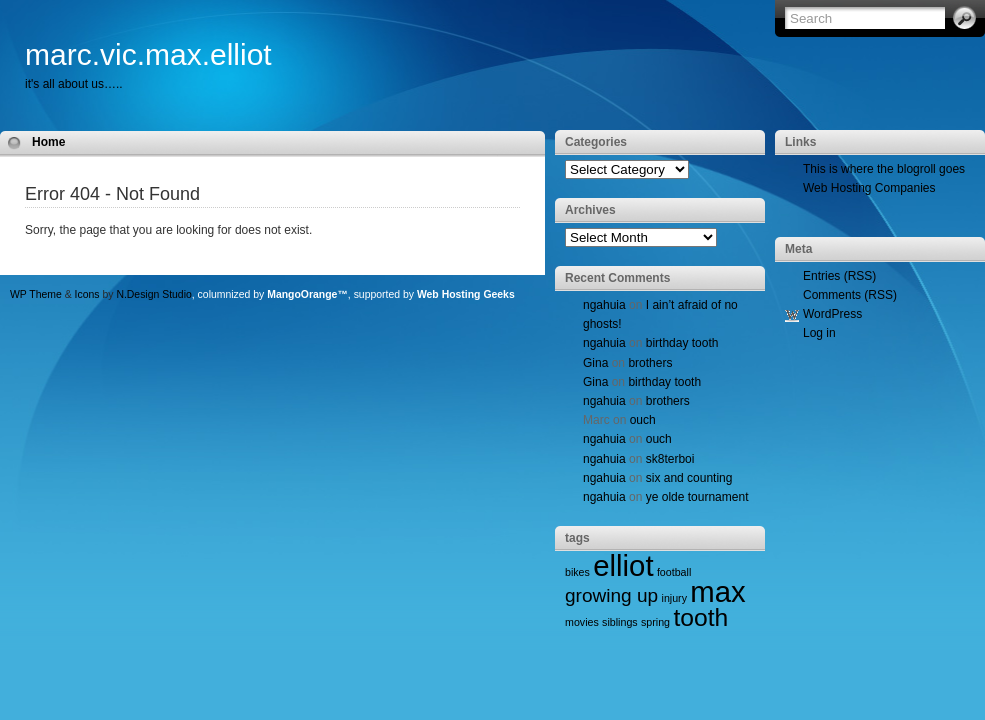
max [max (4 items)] (717, 591)
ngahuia (604, 305)
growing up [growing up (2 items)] (611, 595)
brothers (650, 363)
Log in (819, 333)
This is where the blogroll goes (884, 169)
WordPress (832, 314)
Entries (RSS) (839, 276)
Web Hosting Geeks (466, 294)
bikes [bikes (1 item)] (577, 572)
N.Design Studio (153, 294)
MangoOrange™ (307, 294)
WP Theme (36, 294)
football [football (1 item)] (674, 572)
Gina (595, 363)
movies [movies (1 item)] (582, 622)
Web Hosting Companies (869, 188)
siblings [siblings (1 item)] (620, 622)
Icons (87, 294)
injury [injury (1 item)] (674, 598)
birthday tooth (682, 343)
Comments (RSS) (850, 295)
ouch (643, 420)
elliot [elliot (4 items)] (623, 565)
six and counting (689, 478)
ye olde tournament (697, 497)
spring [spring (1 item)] (655, 622)
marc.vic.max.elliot (148, 54)
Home (48, 142)
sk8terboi (670, 459)
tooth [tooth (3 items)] (700, 617)
